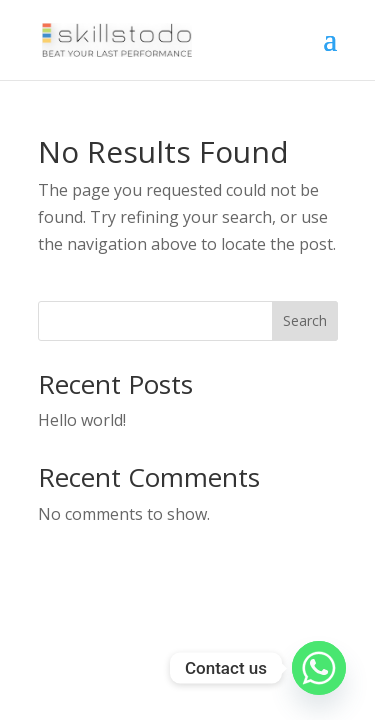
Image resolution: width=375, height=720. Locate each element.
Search (305, 320)
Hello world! (82, 420)
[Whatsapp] (319, 668)
